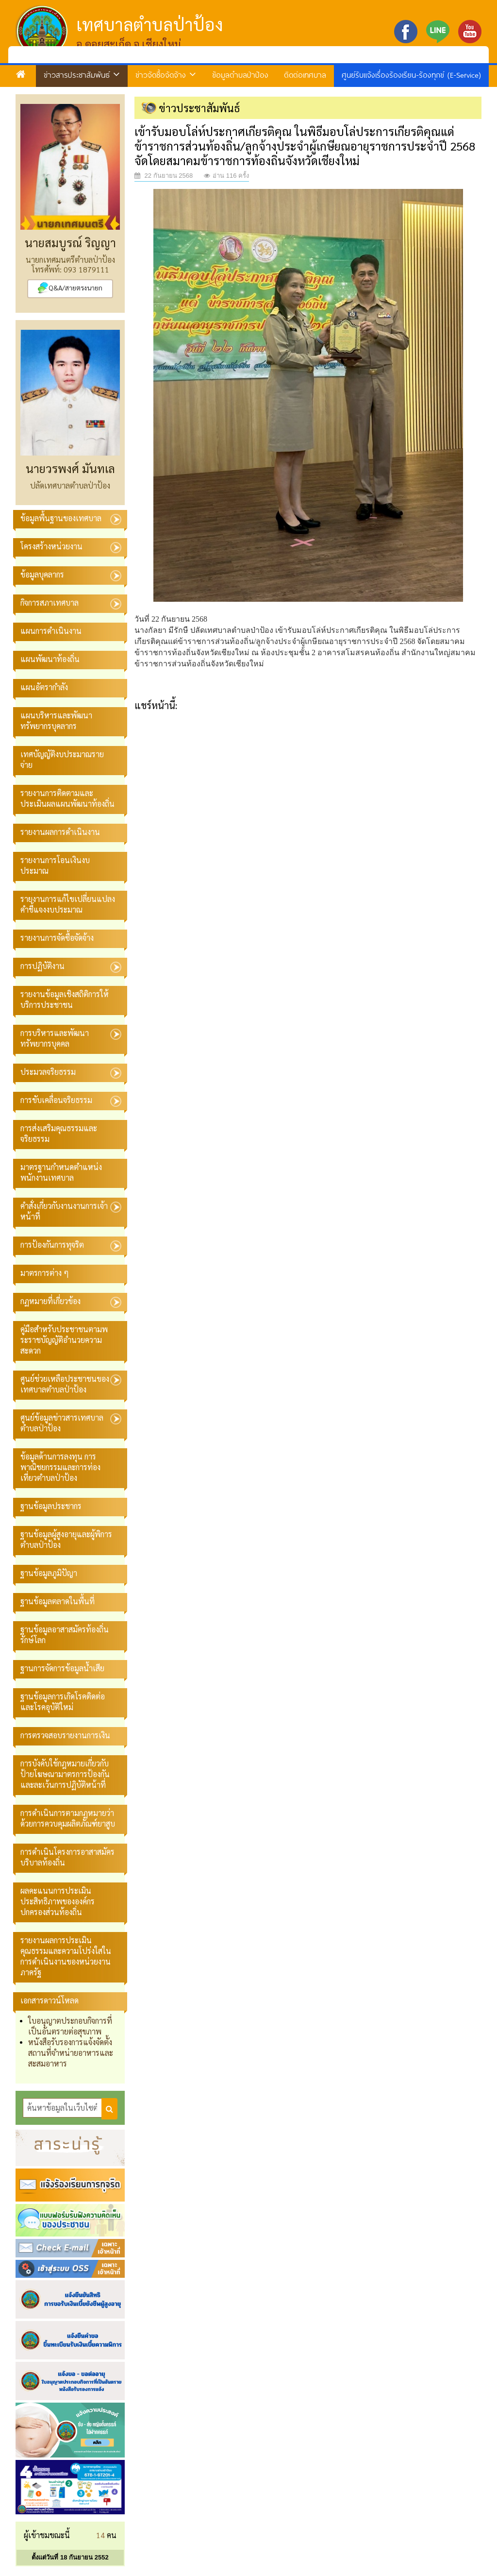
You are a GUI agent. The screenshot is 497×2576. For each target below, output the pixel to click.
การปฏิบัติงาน (42, 966)
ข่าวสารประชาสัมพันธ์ (82, 74)
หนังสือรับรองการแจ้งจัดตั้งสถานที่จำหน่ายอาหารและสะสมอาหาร (70, 2052)
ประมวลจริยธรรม (48, 1072)
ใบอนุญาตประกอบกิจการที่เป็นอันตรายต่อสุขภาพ (70, 2026)
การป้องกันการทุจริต (52, 1244)
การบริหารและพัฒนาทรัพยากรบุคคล (54, 1038)
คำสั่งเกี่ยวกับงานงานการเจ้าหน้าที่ (64, 1211)
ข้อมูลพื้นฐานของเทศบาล (60, 518)
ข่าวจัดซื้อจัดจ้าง (165, 74)
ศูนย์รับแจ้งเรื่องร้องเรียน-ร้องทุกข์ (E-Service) (411, 74)
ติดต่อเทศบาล (305, 74)
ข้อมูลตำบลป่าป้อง (240, 74)
